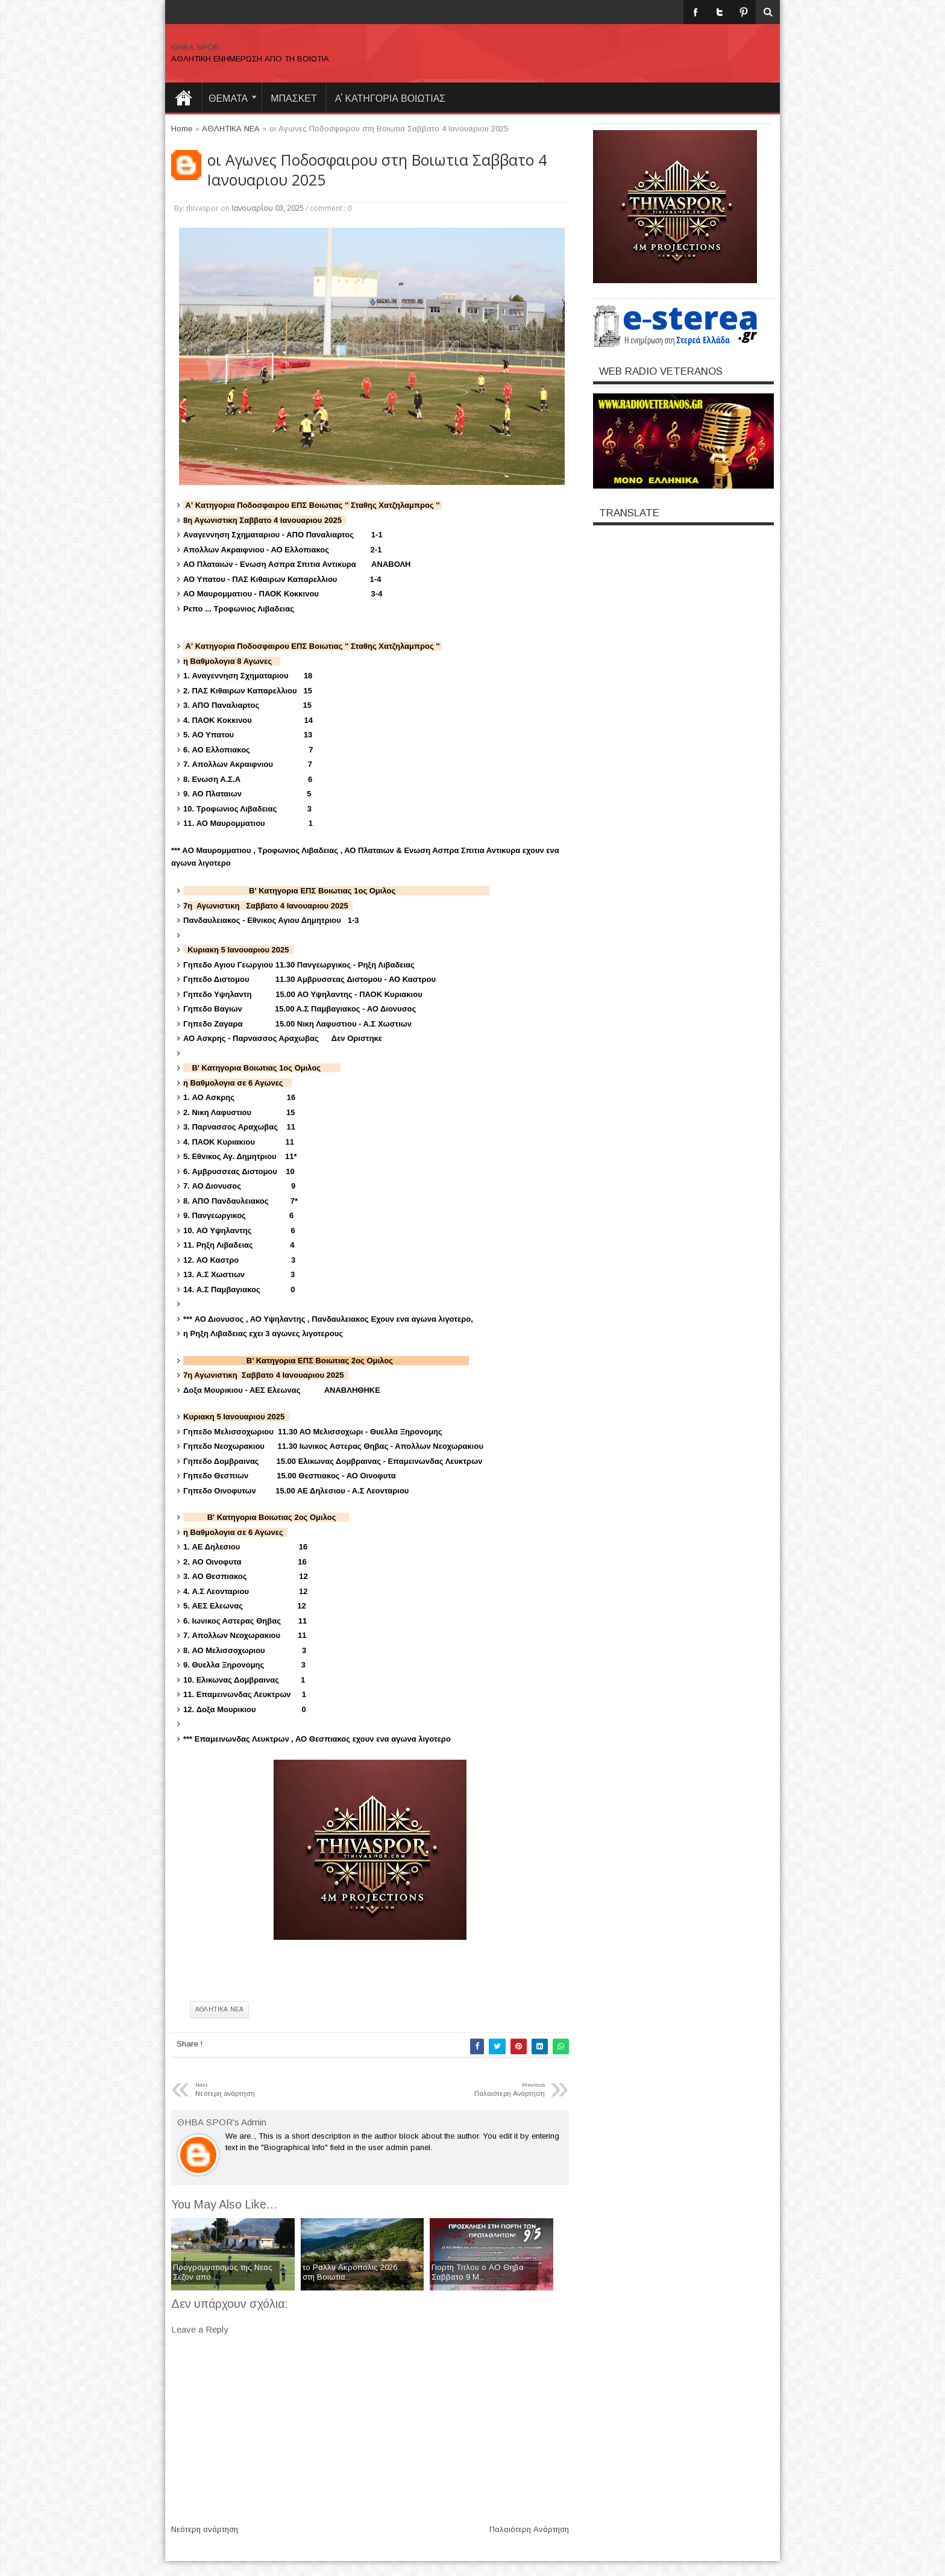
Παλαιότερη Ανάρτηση (529, 2529)
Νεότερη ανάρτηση (204, 2529)
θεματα (228, 97)
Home (183, 98)
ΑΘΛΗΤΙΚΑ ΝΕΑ (219, 2009)
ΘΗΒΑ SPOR (195, 47)
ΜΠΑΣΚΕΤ (294, 97)
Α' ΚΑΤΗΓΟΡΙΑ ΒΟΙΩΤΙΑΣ (390, 97)
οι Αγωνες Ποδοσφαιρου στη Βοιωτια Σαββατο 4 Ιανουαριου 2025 (377, 170)
